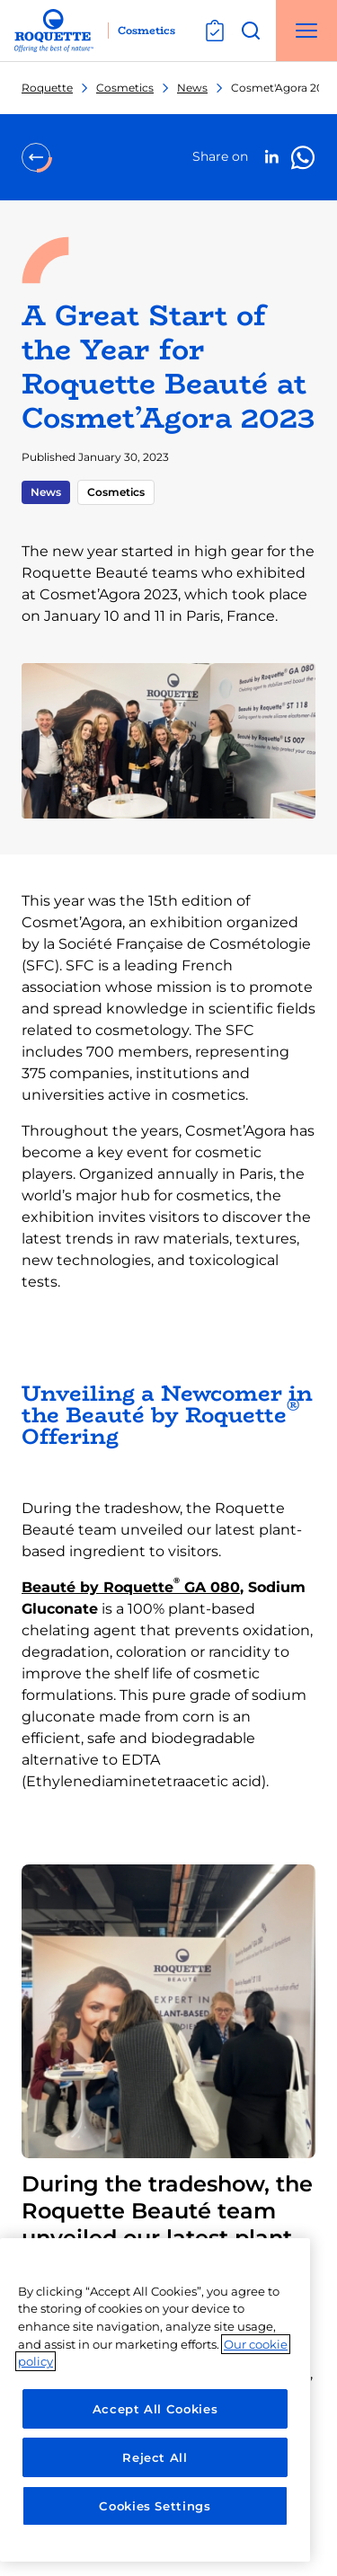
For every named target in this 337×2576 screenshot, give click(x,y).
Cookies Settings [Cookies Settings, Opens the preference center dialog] (155, 2506)
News (192, 87)
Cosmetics (125, 87)
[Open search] (251, 30)
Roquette (47, 87)
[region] (155, 2400)
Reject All (155, 2457)
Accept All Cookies (155, 2409)
